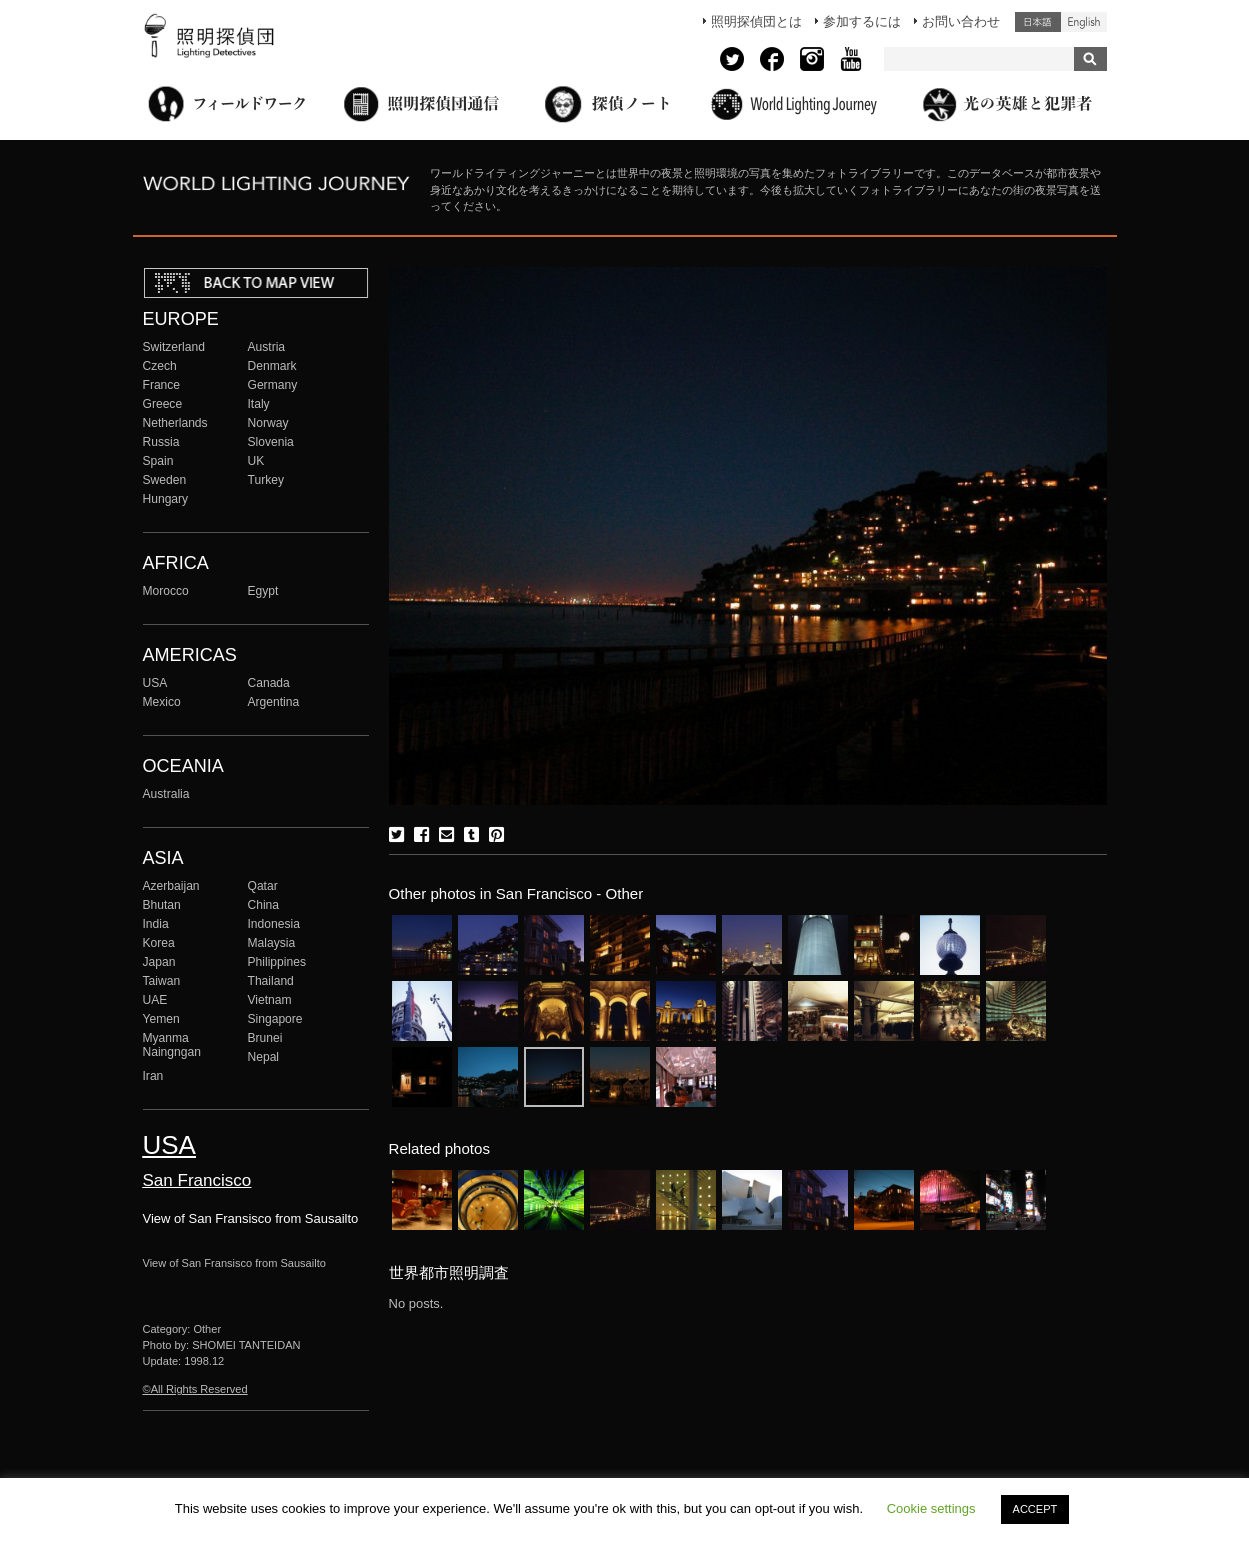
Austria (267, 347)
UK (256, 461)
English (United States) (1084, 22)
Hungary (166, 499)
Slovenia (271, 442)
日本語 (1038, 22)
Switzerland (174, 347)
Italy (259, 404)
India (156, 924)
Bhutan (162, 905)
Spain (158, 461)
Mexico (162, 702)
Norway (268, 423)
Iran (153, 1076)
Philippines (277, 962)
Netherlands (175, 423)
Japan (159, 962)
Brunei (265, 1038)
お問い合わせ (961, 21)
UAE (155, 1000)
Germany (273, 385)
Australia (166, 794)
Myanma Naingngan (172, 1045)
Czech (160, 366)
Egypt (263, 591)
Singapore (275, 1019)
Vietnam (270, 1000)
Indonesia (274, 924)
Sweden (165, 480)
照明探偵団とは (756, 21)
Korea (159, 943)
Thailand (271, 981)
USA (155, 683)
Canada (269, 683)
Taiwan (162, 981)
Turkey (266, 480)
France (162, 385)
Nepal (264, 1057)
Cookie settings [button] (931, 1508)
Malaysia (272, 943)
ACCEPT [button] (1035, 1509)
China (264, 905)
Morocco (166, 591)
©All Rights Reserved (195, 1389)
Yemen (161, 1019)
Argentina (274, 702)
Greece (163, 404)
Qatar (263, 886)
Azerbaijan (171, 886)
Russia (161, 442)
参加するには (862, 21)
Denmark (272, 366)
